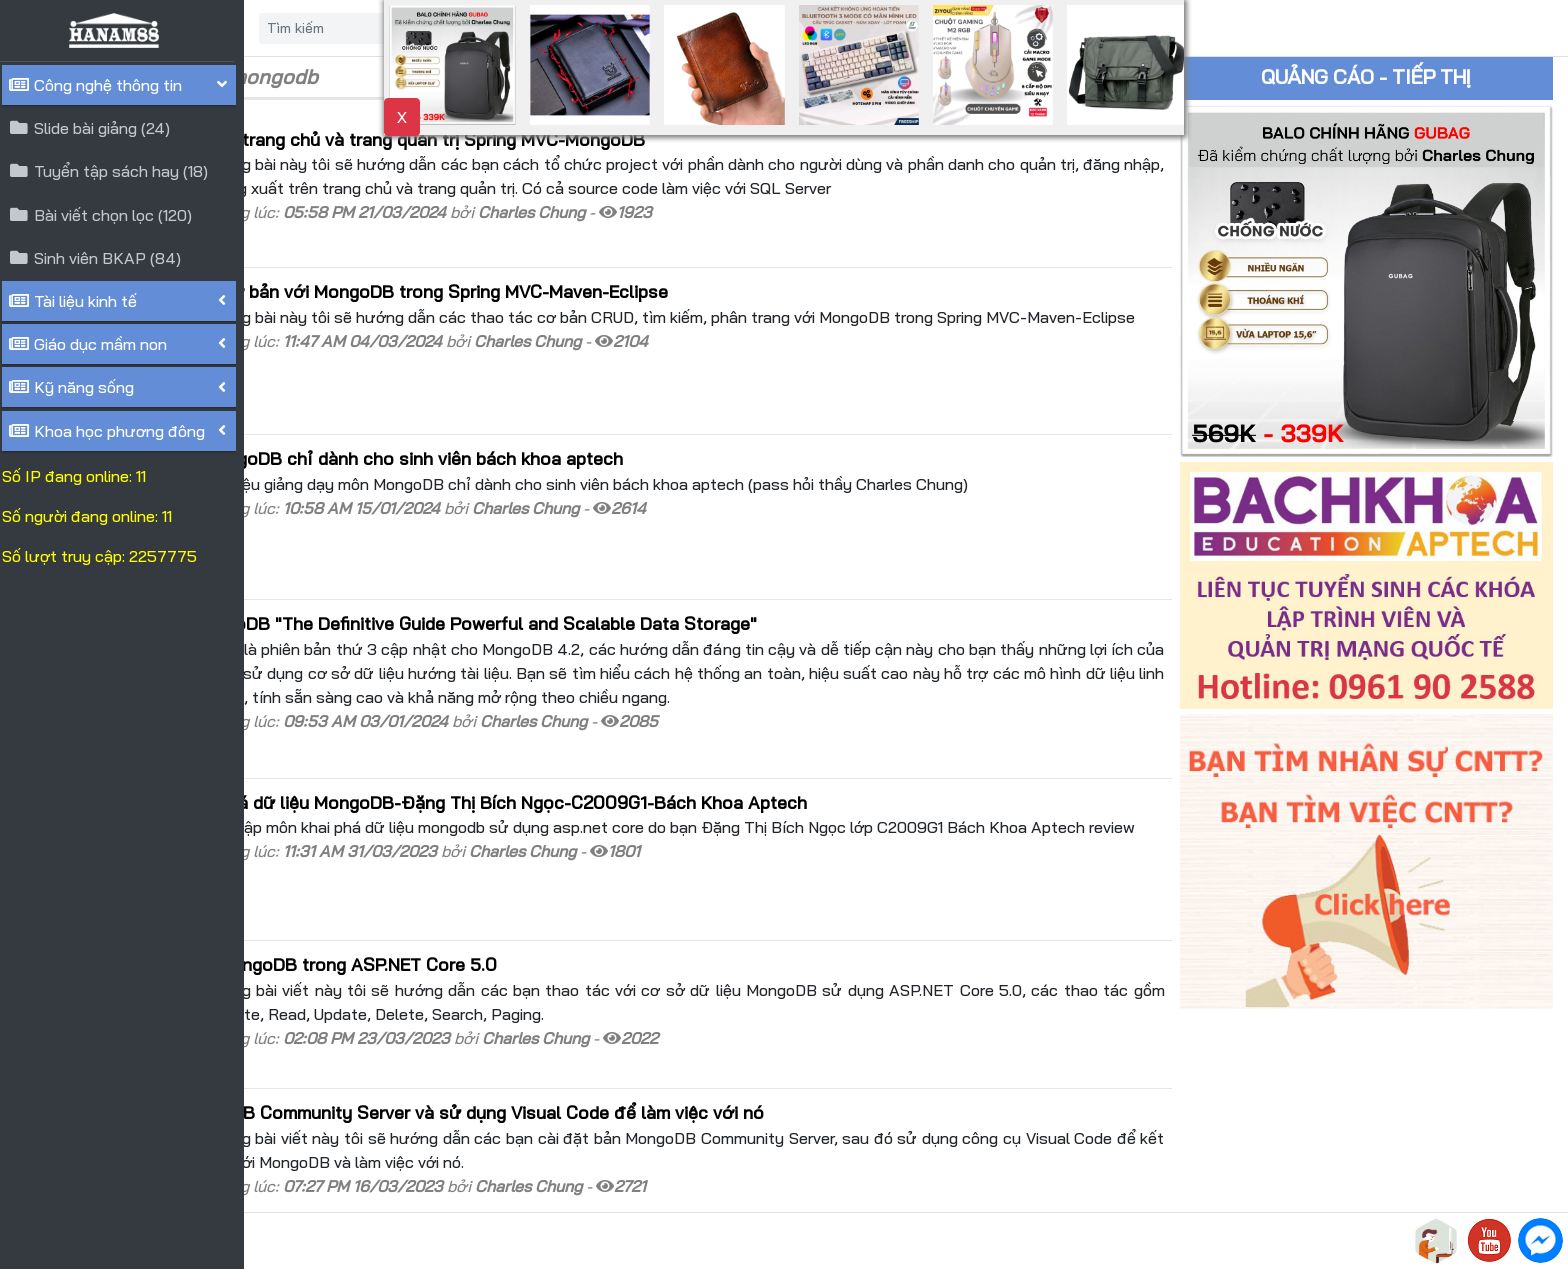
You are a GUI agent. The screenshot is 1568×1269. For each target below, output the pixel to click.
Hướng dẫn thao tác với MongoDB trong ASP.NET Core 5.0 (506, 871)
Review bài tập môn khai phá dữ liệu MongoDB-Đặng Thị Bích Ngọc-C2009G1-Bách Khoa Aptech (661, 729)
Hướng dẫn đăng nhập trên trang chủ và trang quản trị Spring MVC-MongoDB (580, 139)
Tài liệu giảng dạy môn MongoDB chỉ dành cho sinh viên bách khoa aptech (569, 428)
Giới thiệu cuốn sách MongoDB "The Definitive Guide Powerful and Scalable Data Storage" (636, 573)
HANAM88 (432, 1241)
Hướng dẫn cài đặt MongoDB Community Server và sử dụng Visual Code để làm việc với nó (640, 1002)
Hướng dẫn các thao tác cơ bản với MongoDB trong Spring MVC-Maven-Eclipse (592, 282)
